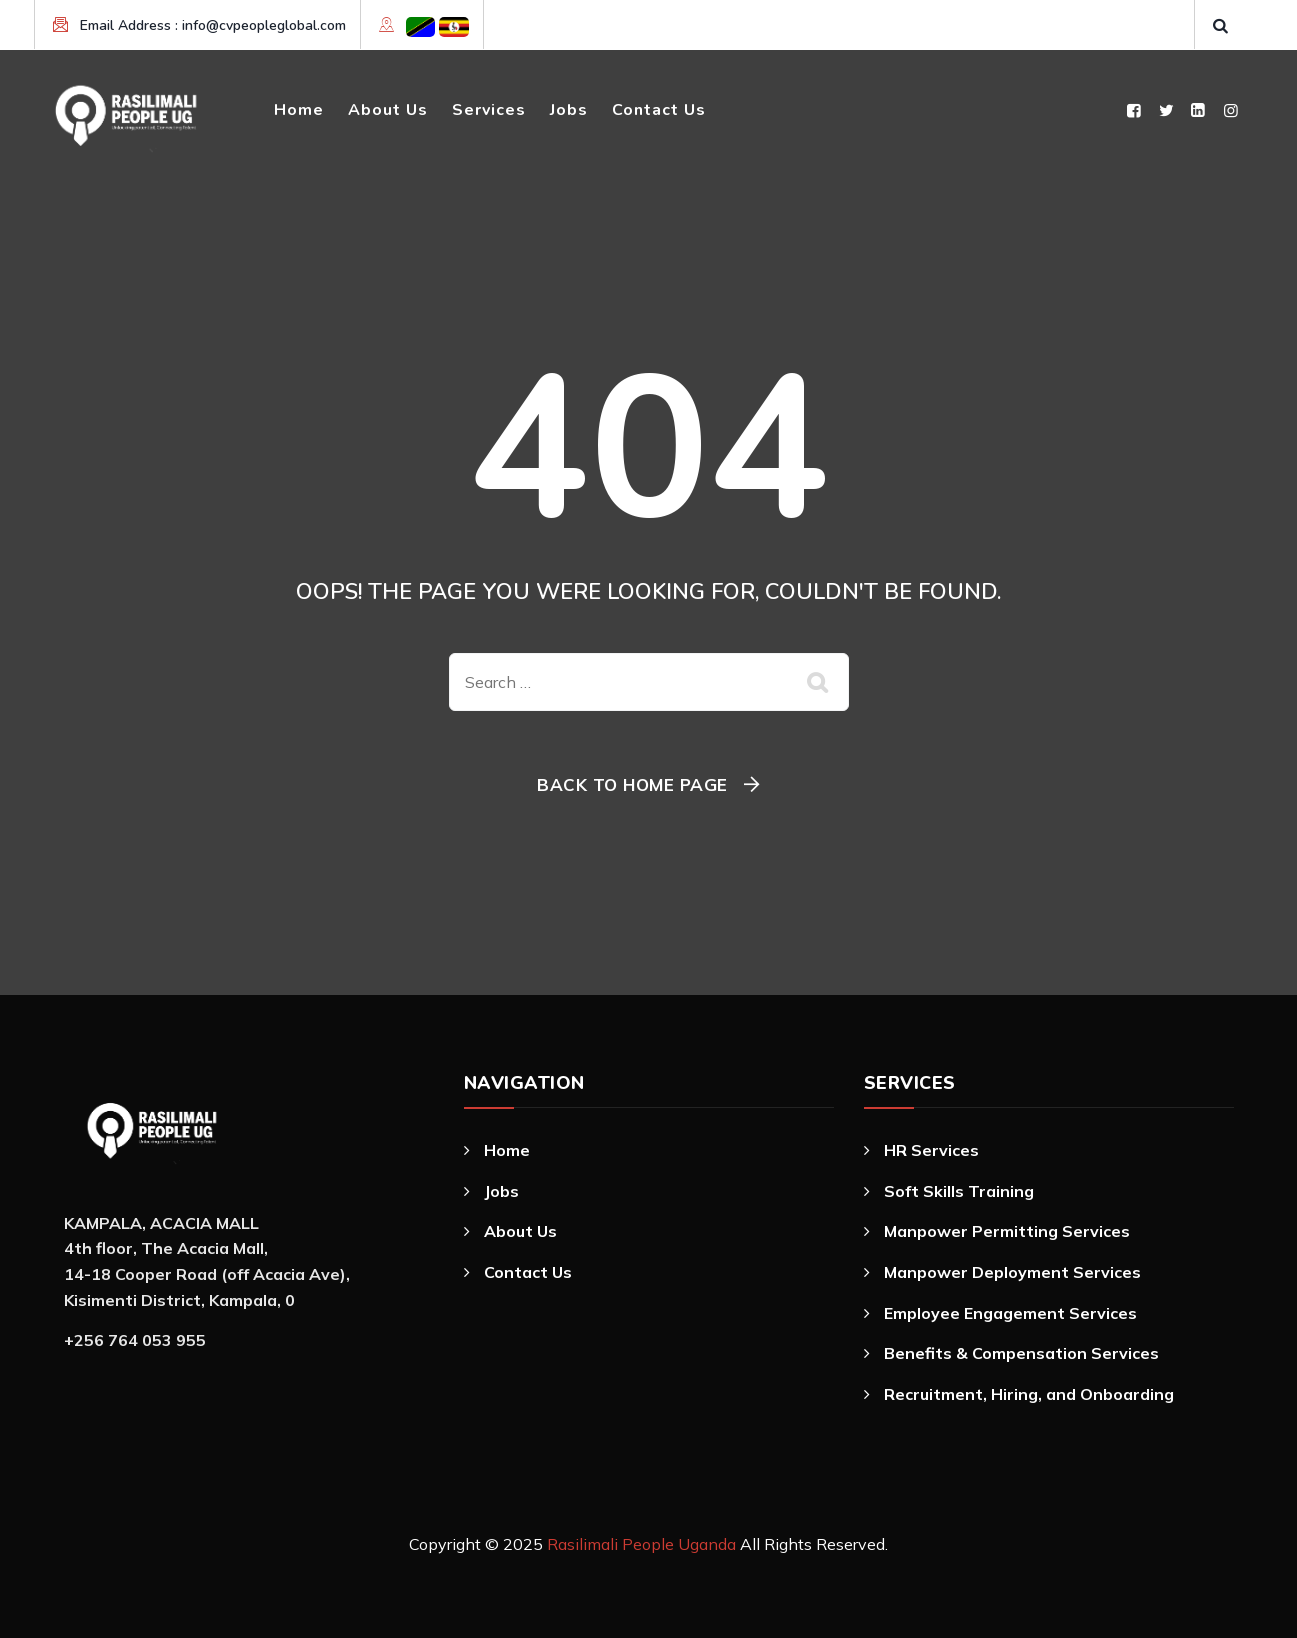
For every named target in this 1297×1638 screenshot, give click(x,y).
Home (299, 110)
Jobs (569, 110)
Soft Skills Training (959, 1191)
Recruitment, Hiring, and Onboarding (1029, 1394)
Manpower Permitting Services (1007, 1231)
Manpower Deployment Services (1012, 1272)
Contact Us (659, 110)
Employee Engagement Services (1010, 1313)
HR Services (931, 1150)
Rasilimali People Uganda (641, 1544)
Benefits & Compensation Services (1021, 1353)
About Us (388, 110)
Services (489, 110)
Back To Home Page (632, 784)
